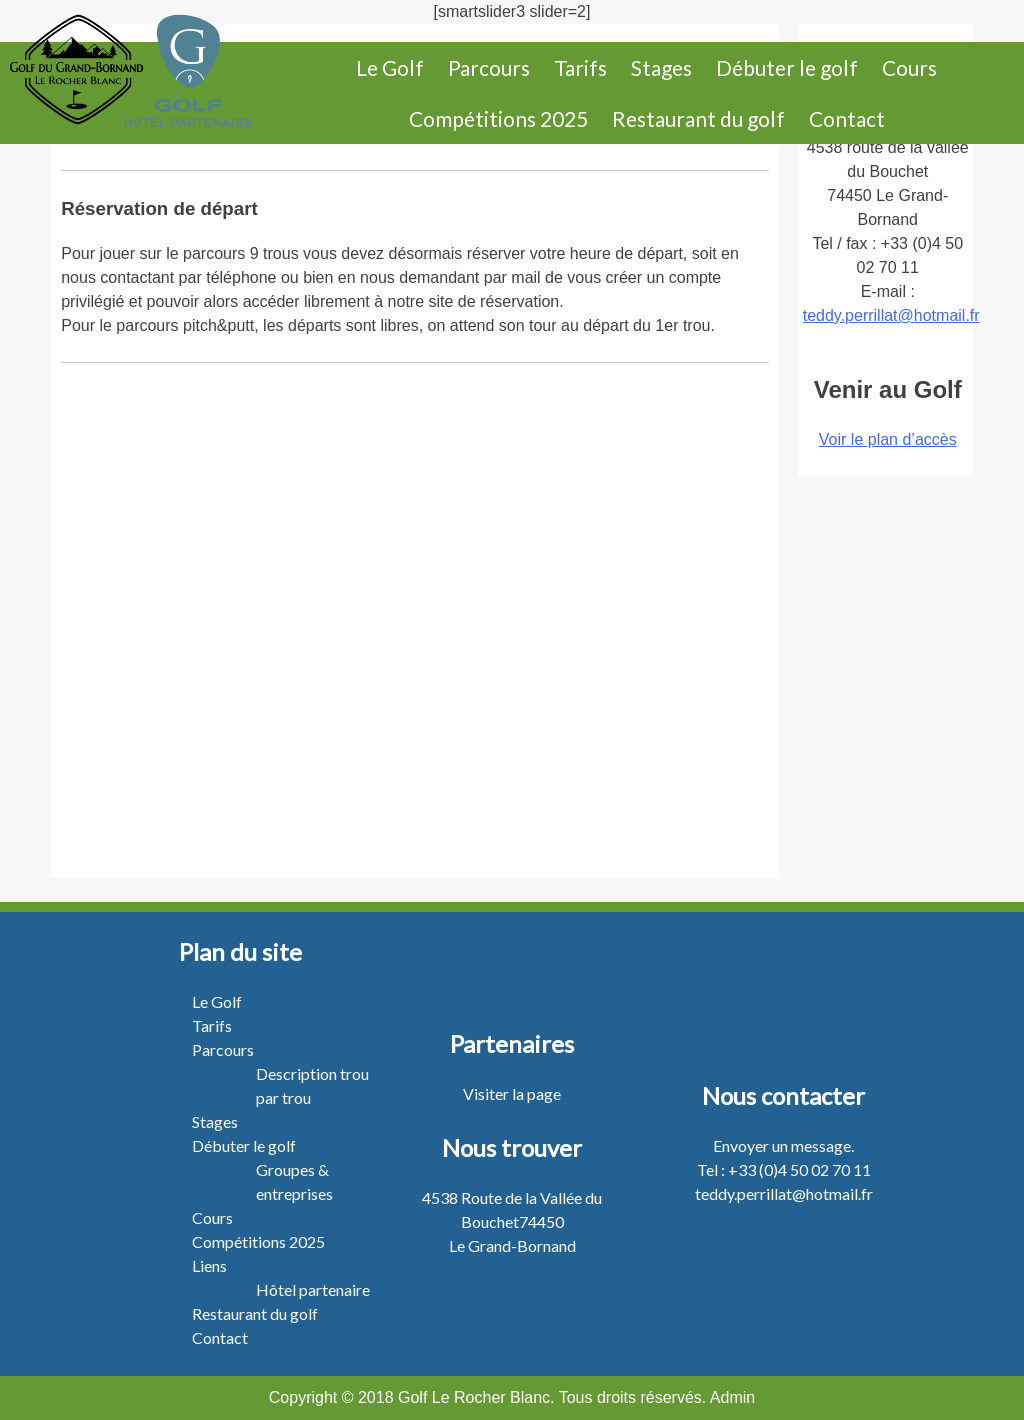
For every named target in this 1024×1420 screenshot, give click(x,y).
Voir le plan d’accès (888, 439)
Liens (209, 1265)
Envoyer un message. (783, 1145)
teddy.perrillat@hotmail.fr (891, 315)
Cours (909, 67)
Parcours (489, 67)
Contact (847, 118)
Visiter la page (512, 1093)
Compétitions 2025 (498, 118)
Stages (661, 67)
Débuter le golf (787, 67)
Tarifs (580, 67)
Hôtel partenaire (313, 1289)
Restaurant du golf (698, 118)
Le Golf (390, 67)
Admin (732, 1397)
